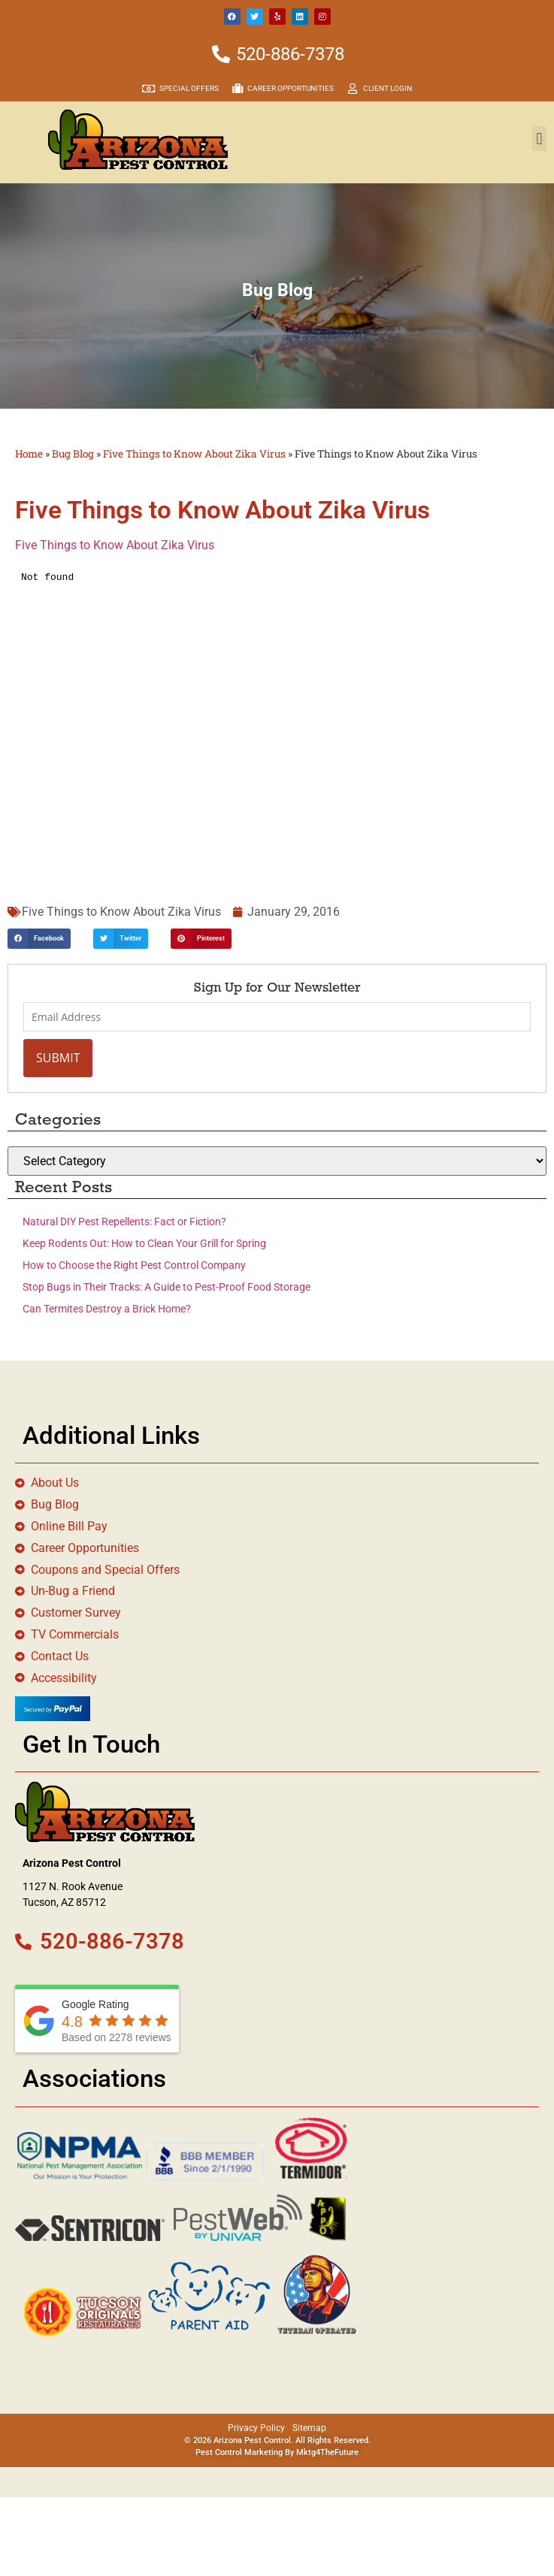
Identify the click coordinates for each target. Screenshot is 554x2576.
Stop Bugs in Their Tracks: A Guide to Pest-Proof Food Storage (166, 1287)
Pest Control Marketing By (245, 2453)
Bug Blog (73, 454)
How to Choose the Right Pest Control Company (134, 1265)
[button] (539, 138)
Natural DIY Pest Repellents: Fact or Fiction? (124, 1222)
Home (29, 454)
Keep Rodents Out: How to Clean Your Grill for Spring (144, 1243)
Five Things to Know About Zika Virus (194, 454)
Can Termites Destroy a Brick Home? (107, 1309)
